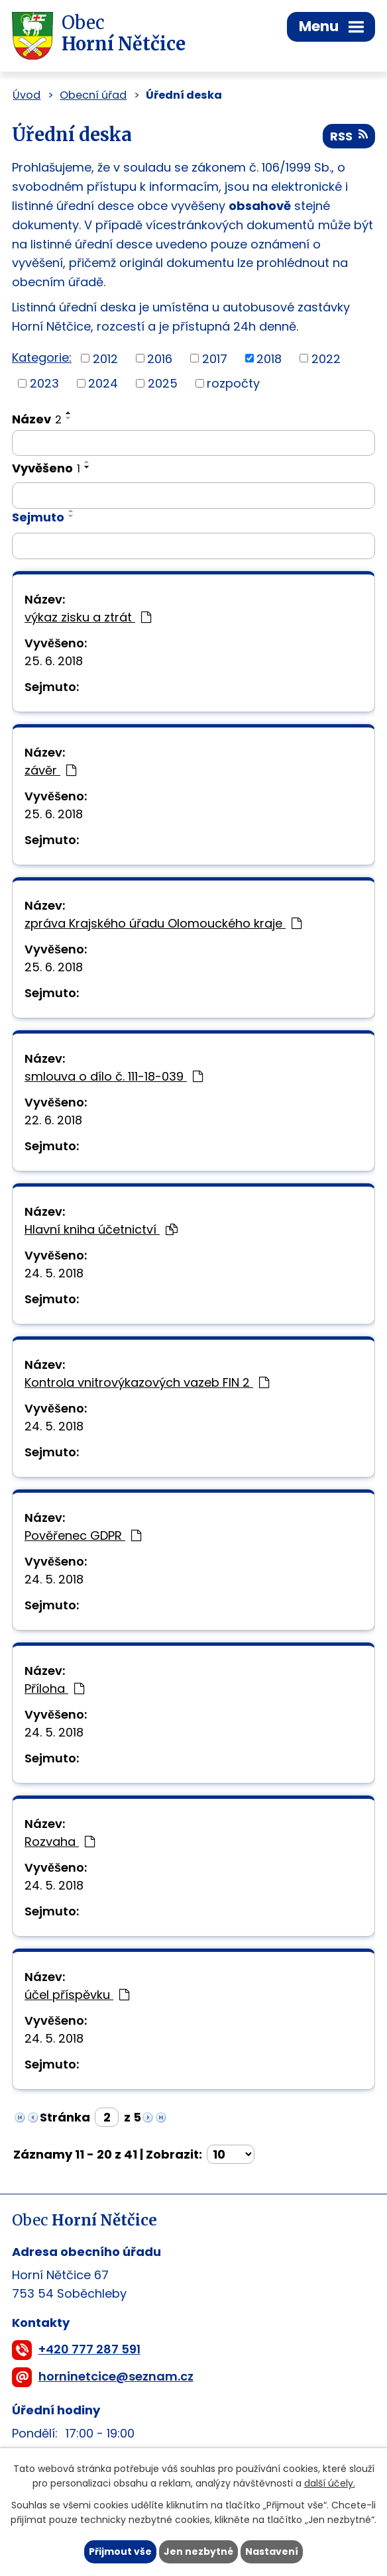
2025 (163, 383)
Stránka (65, 2117)
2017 (214, 358)
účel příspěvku (77, 1994)
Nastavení (271, 2551)
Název (37, 419)
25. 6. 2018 (54, 661)
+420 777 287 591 (89, 2349)
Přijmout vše (120, 2551)
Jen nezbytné (198, 2551)
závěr (50, 770)
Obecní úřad (93, 95)
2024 (103, 383)
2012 (105, 358)
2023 (44, 383)
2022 (326, 358)
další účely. (329, 2484)
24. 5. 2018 (54, 1273)
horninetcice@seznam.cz (116, 2376)
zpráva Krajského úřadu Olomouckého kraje (163, 923)
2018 (269, 358)
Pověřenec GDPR (83, 1535)
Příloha (54, 1688)
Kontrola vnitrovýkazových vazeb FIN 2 (147, 1382)
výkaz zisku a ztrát (88, 617)
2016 (159, 358)
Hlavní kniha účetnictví (101, 1229)
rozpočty (233, 383)
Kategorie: (42, 357)
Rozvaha (60, 1841)
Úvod (26, 95)
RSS (349, 136)
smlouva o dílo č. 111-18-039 (114, 1076)
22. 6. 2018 (53, 1120)
